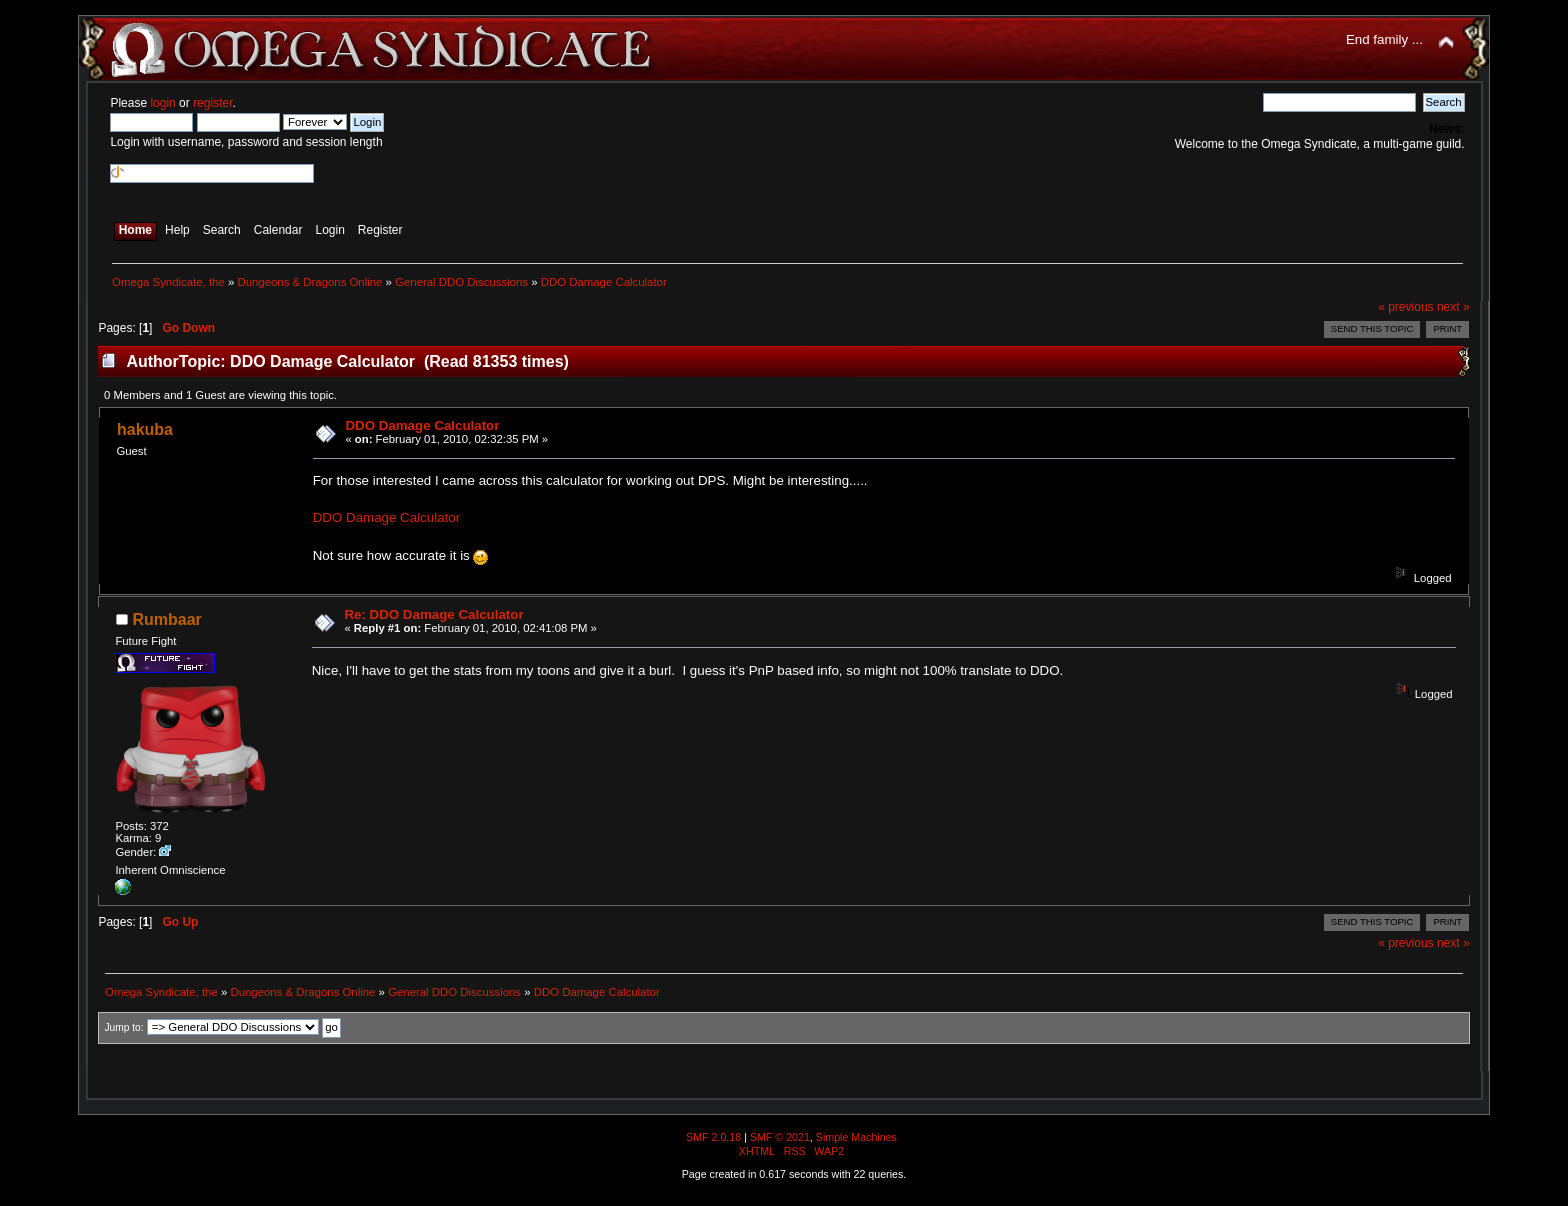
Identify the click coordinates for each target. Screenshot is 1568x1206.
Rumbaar (166, 619)
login (162, 103)
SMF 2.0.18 (713, 1137)
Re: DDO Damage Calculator (433, 614)
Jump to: (123, 1027)
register (212, 103)
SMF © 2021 (780, 1137)
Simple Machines (856, 1137)
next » (1453, 307)
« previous (1405, 307)
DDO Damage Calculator (422, 425)
